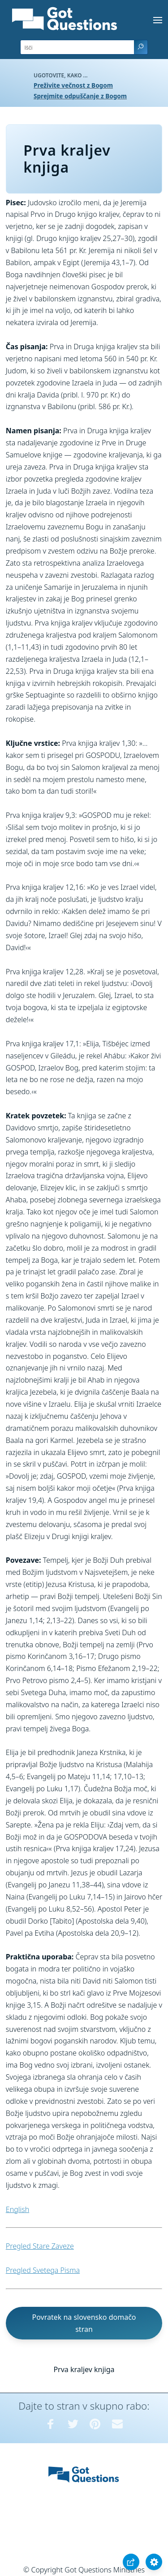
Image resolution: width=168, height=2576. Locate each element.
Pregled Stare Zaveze (40, 2246)
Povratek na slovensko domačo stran (84, 2323)
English (17, 2209)
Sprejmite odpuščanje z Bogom (80, 96)
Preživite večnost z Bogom (73, 85)
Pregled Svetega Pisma (43, 2270)
